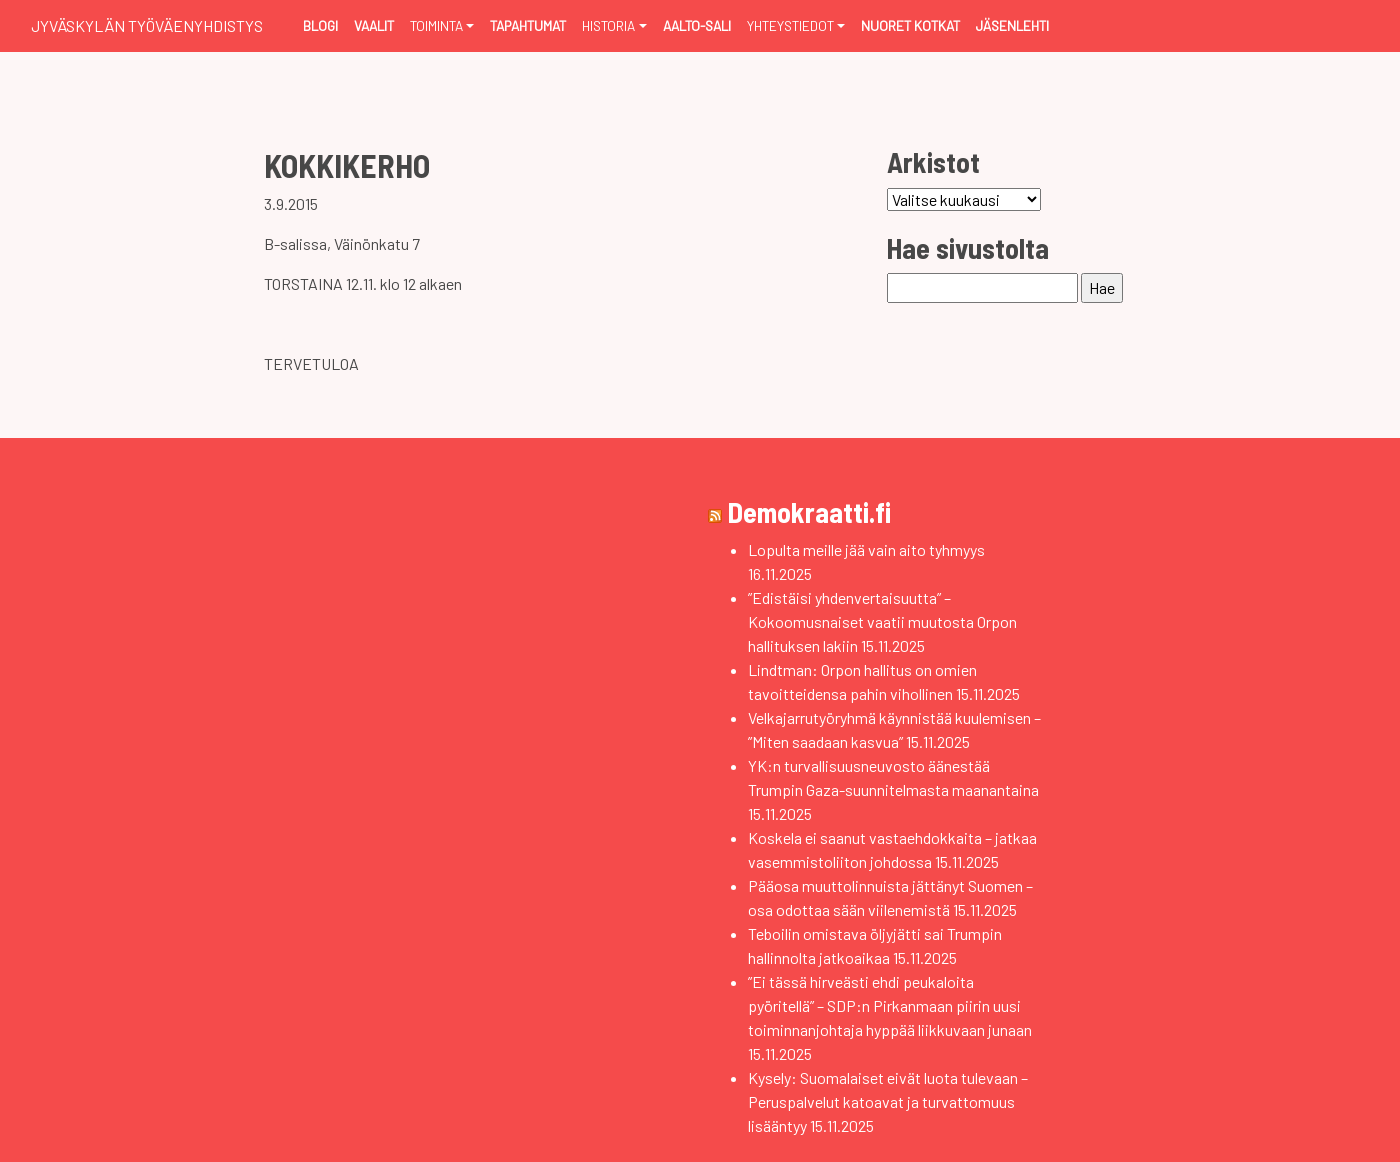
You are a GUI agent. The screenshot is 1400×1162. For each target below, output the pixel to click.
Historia (608, 25)
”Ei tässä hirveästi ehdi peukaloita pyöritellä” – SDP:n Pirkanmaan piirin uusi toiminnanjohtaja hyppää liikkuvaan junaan (890, 1005)
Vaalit (374, 25)
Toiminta (436, 25)
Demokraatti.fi (809, 512)
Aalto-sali (697, 25)
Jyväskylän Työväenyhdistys (147, 25)
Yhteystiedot (790, 25)
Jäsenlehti (1012, 25)
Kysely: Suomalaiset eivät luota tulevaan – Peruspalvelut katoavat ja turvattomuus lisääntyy (888, 1101)
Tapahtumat (528, 25)
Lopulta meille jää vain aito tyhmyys (866, 549)
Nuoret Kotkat (910, 25)
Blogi (320, 25)
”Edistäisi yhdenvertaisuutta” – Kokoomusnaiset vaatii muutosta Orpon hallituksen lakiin (882, 621)
